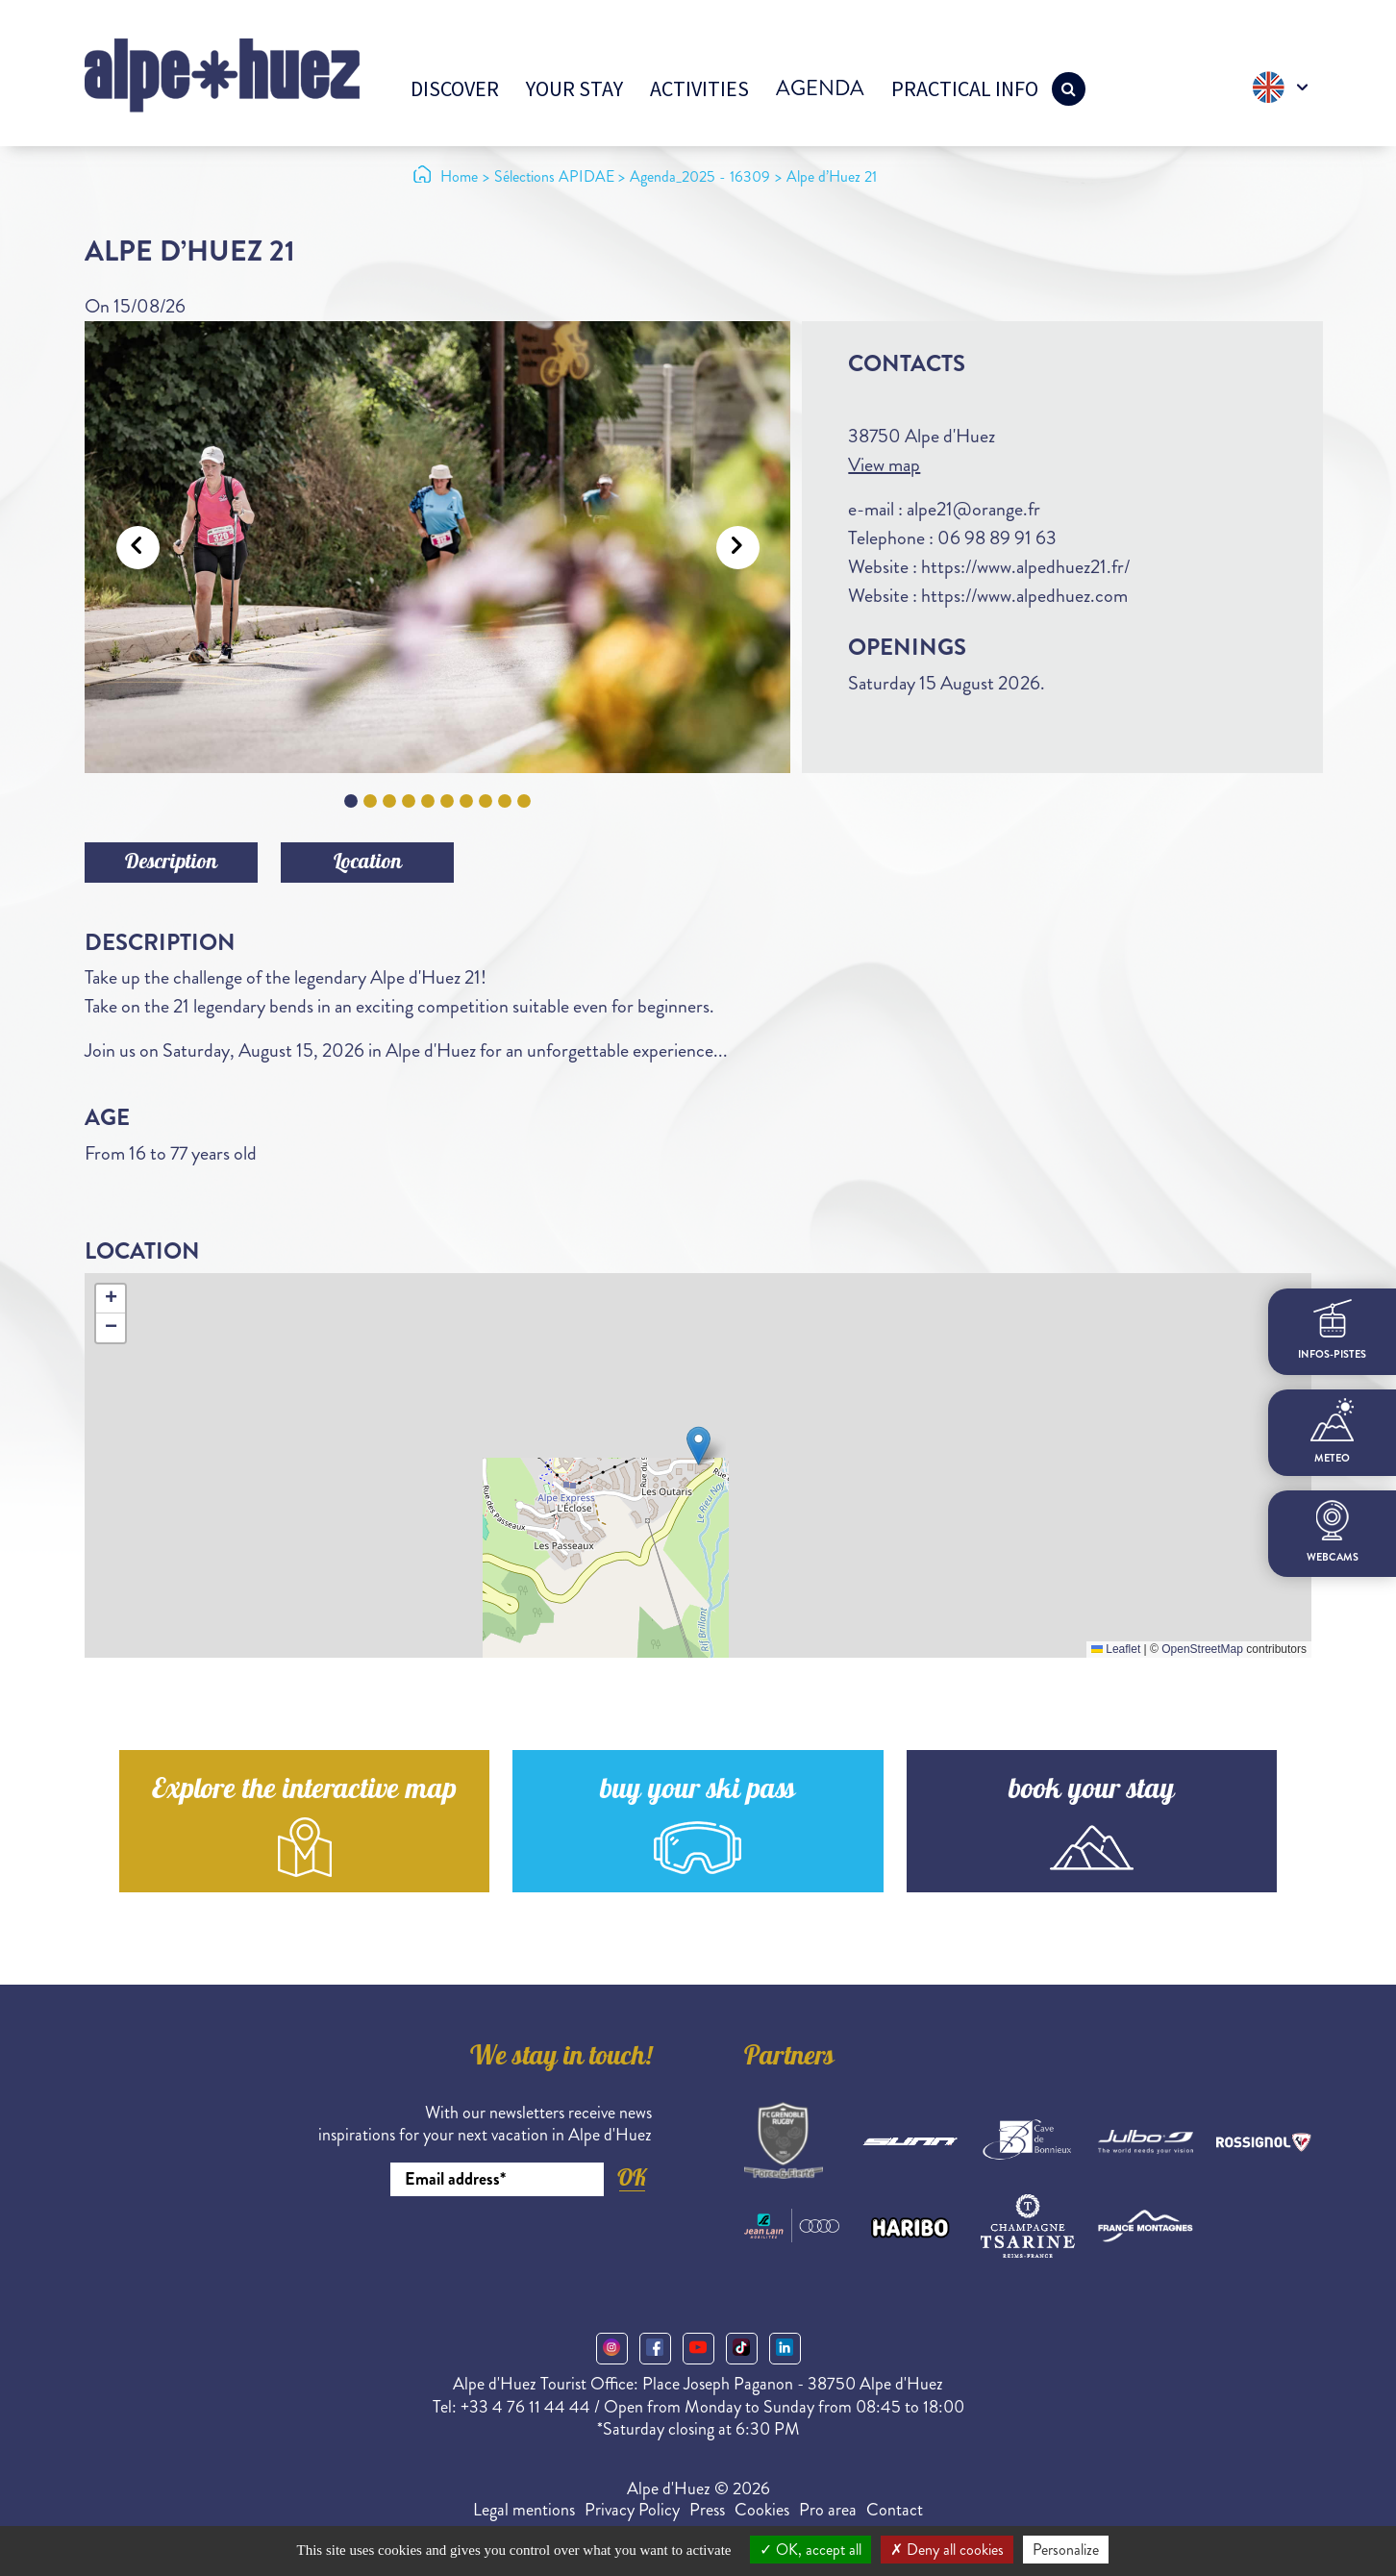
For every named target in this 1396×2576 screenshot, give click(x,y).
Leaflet (1115, 1649)
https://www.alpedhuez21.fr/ (1025, 567)
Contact (894, 2509)
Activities (699, 88)
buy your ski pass (697, 1791)
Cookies (762, 2509)
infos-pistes (1332, 1330)
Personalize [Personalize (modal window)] (1066, 2549)
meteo (1332, 1431)
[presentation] (506, 2249)
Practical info (964, 88)
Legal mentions (524, 2509)
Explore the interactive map (304, 1791)
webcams (1333, 1532)
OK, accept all (810, 2549)
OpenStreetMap (1202, 1649)
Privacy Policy (632, 2509)
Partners (789, 2059)
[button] (698, 1445)
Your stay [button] (574, 88)
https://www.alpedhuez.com (1024, 596)
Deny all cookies (947, 2549)
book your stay (1092, 1791)
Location (368, 863)
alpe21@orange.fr (973, 509)
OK (631, 2177)
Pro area (828, 2509)
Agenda (820, 88)
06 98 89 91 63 (997, 538)
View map (884, 465)
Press (707, 2509)
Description (171, 863)
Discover (455, 88)
